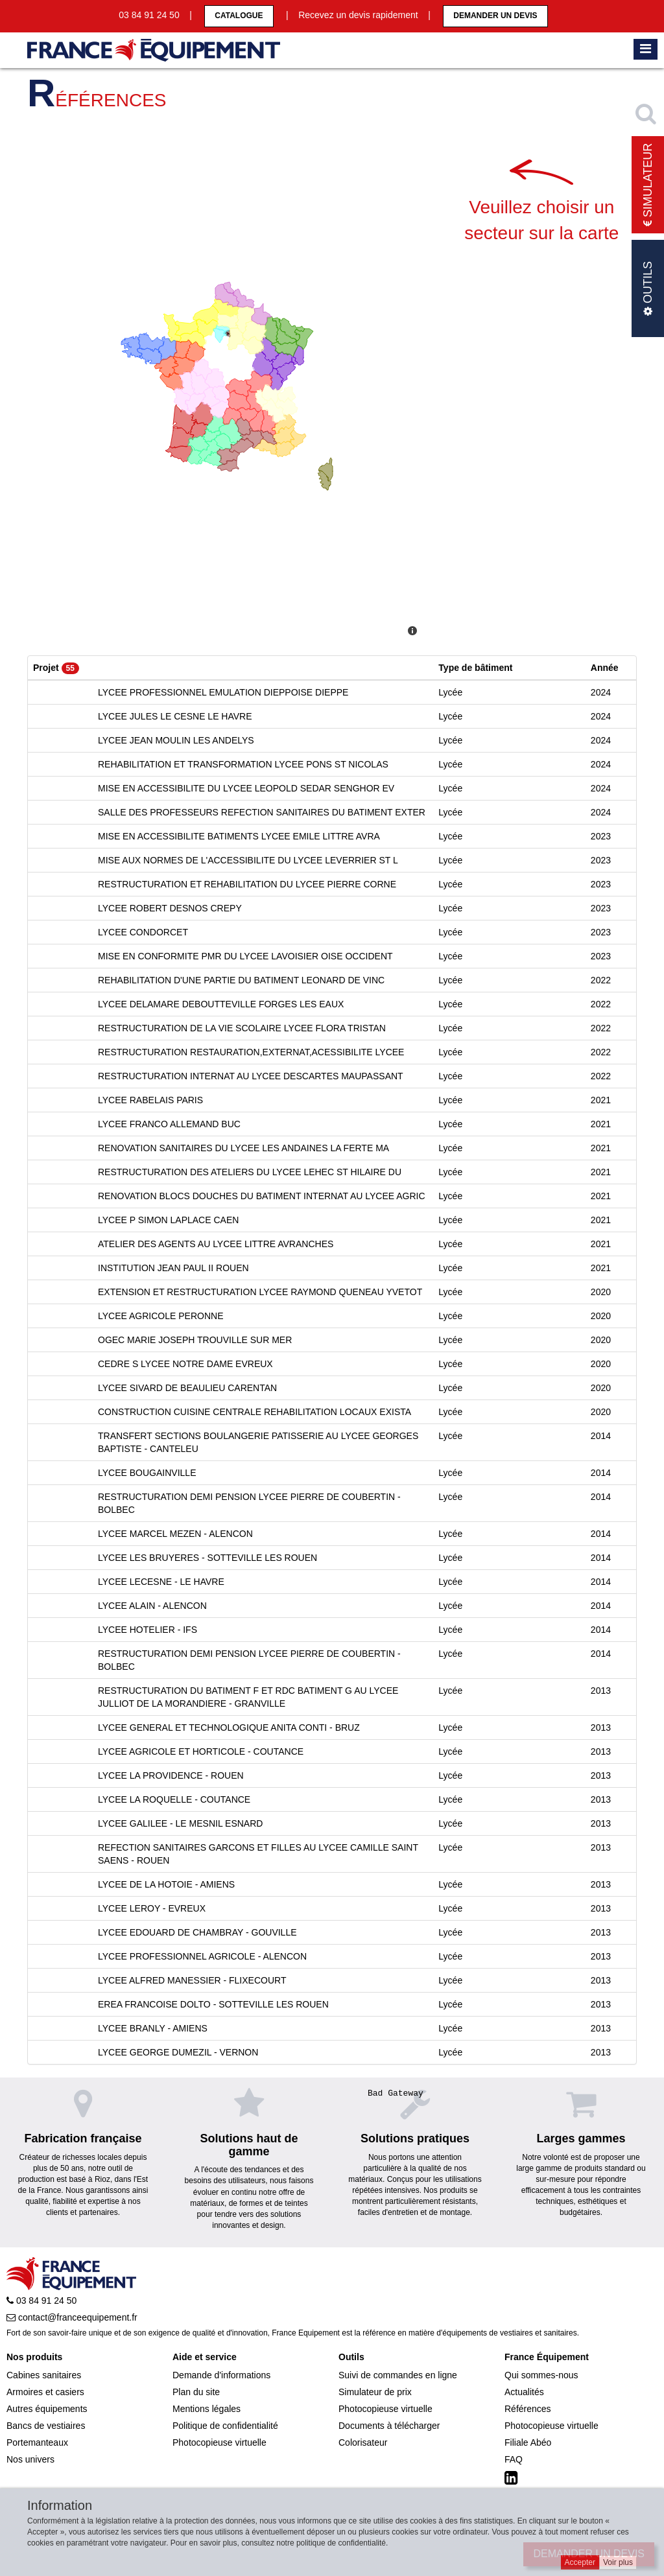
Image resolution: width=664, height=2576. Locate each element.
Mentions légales (206, 2409)
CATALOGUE (239, 15)
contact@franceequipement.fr (71, 2317)
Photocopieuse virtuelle (219, 2442)
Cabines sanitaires (43, 2375)
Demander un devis (495, 15)
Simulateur (648, 185)
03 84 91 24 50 (41, 2300)
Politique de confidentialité (225, 2425)
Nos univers (30, 2459)
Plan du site (196, 2392)
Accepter (580, 2562)
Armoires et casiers (45, 2392)
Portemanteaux (37, 2442)
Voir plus (618, 2562)
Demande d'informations (221, 2375)
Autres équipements (47, 2409)
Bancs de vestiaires (45, 2425)
